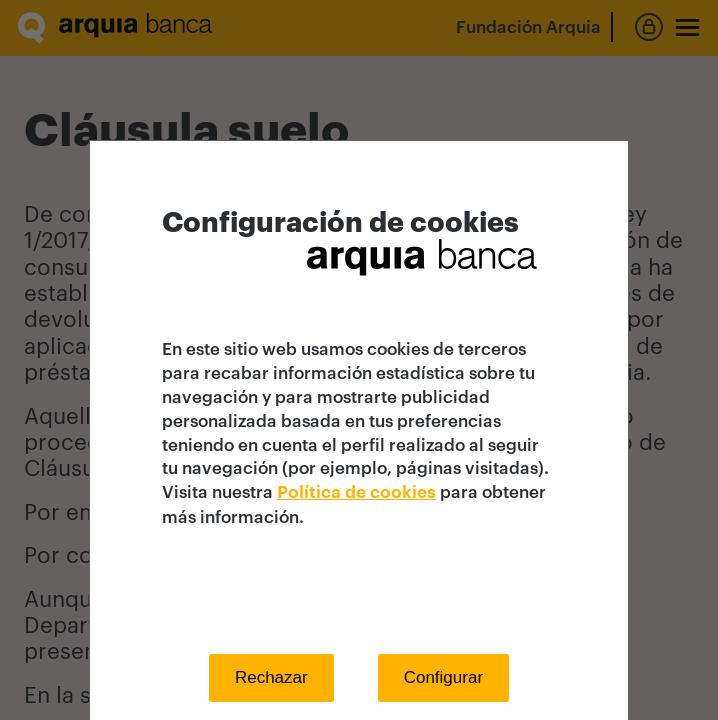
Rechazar (271, 677)
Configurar (443, 677)
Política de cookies (356, 492)
